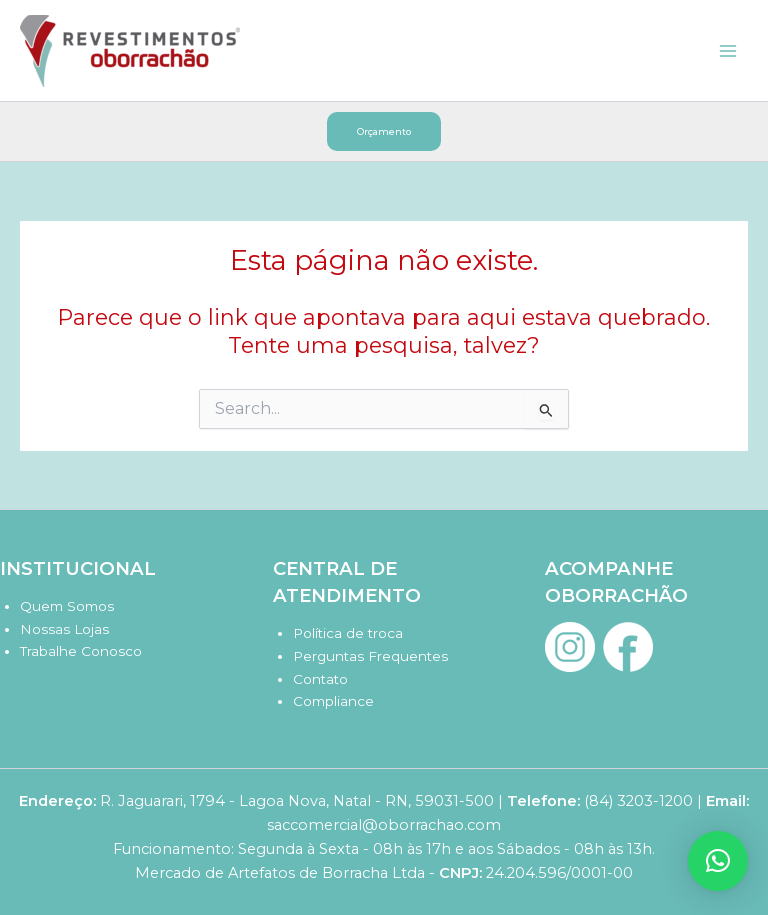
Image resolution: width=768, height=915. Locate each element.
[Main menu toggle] (728, 50)
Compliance (333, 701)
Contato (320, 679)
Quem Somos (67, 606)
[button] (384, 131)
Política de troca (348, 633)
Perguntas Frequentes (370, 656)
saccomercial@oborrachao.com (384, 825)
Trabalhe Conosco (81, 651)
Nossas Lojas (64, 629)
